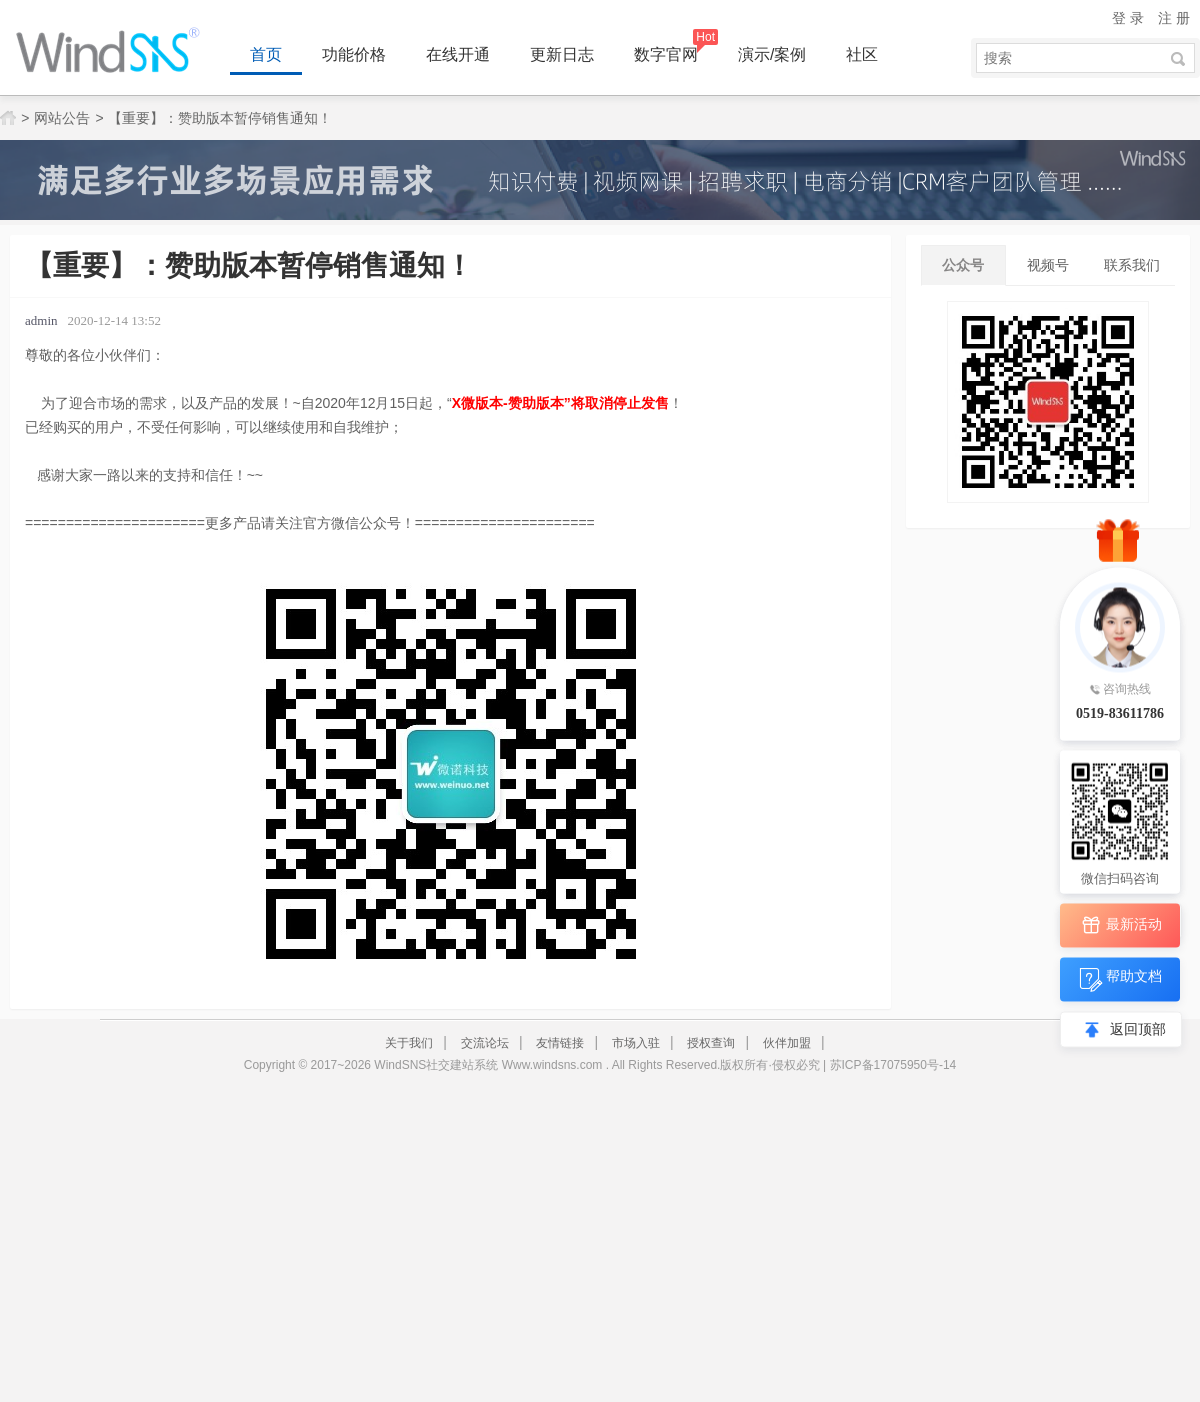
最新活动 (1120, 925)
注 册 (1174, 18)
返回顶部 (1138, 1029)
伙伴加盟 (787, 1043)
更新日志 (562, 54)
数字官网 (666, 54)
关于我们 (409, 1043)
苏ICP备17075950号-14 (893, 1065)
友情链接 (560, 1043)
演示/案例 (772, 54)
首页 (266, 54)
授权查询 (711, 1043)
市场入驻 (636, 1043)
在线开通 (458, 54)
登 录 (1128, 18)
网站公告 (62, 118)
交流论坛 (485, 1043)
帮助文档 (1120, 980)
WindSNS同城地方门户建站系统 (115, 50)
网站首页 (8, 118)
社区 (862, 54)
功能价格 (354, 54)
